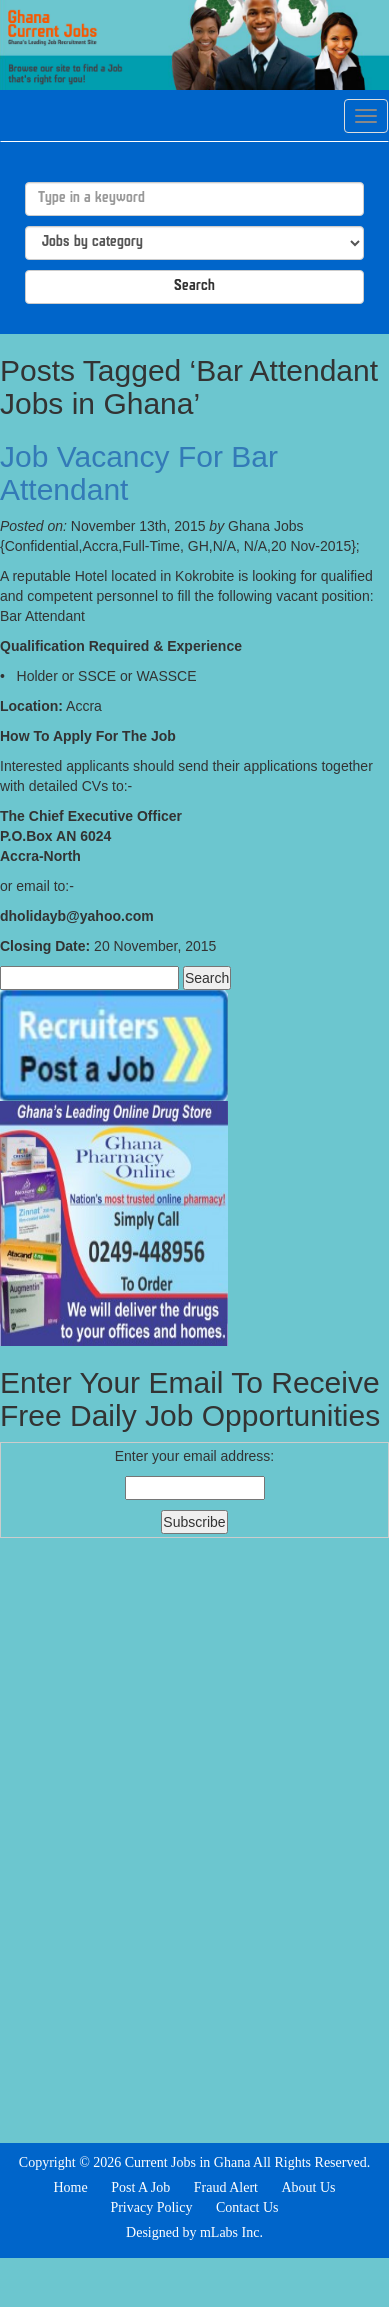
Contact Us (247, 2207)
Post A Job (140, 2187)
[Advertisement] (195, 1838)
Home (70, 2187)
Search (194, 286)
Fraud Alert (226, 2187)
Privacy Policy (151, 2207)
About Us (308, 2187)
